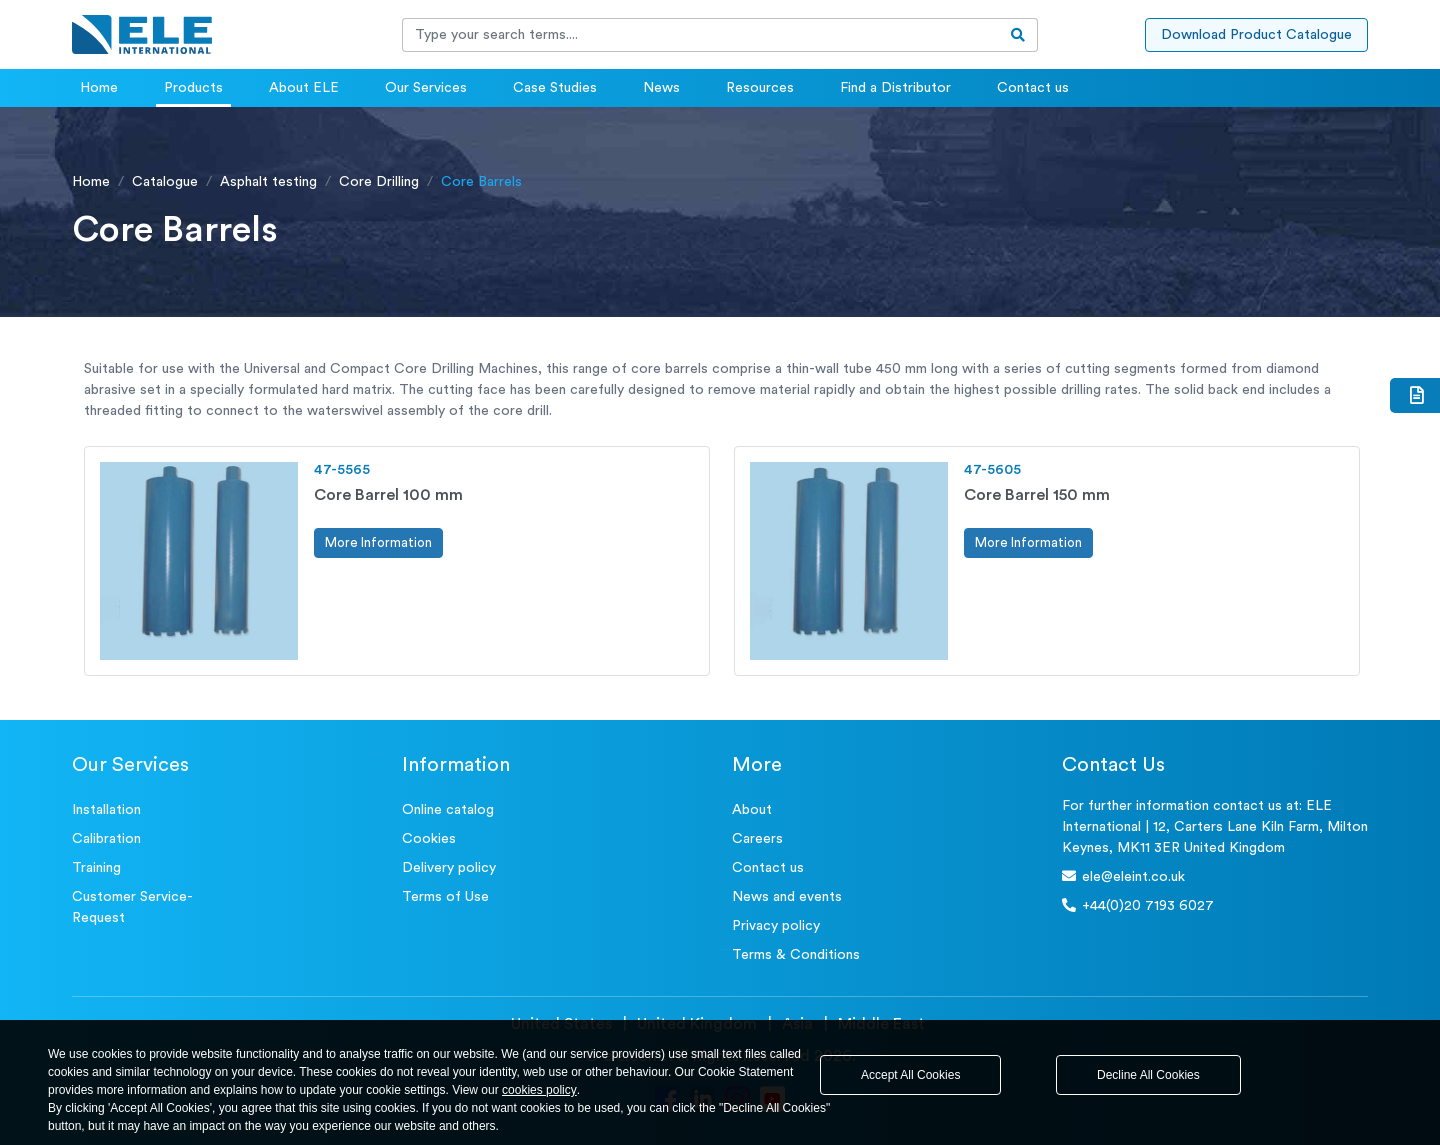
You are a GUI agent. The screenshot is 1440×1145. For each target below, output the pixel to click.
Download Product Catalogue (1256, 35)
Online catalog (448, 810)
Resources (760, 88)
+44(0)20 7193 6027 (1138, 905)
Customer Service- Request (132, 907)
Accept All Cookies (910, 1075)
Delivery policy (449, 868)
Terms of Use (445, 897)
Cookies (429, 839)
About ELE (304, 88)
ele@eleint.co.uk (1123, 876)
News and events (787, 897)
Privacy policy (776, 926)
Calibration (106, 839)
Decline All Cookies (1148, 1075)
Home (99, 88)
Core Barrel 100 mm (388, 495)
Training (96, 868)
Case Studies (555, 88)
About (752, 810)
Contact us (1033, 88)
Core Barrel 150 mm (1037, 495)
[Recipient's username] (701, 35)
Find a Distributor (895, 88)
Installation (106, 810)
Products (193, 88)
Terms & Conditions (796, 955)
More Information (378, 542)
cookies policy (539, 1090)
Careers (757, 839)
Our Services (426, 88)
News (661, 88)
